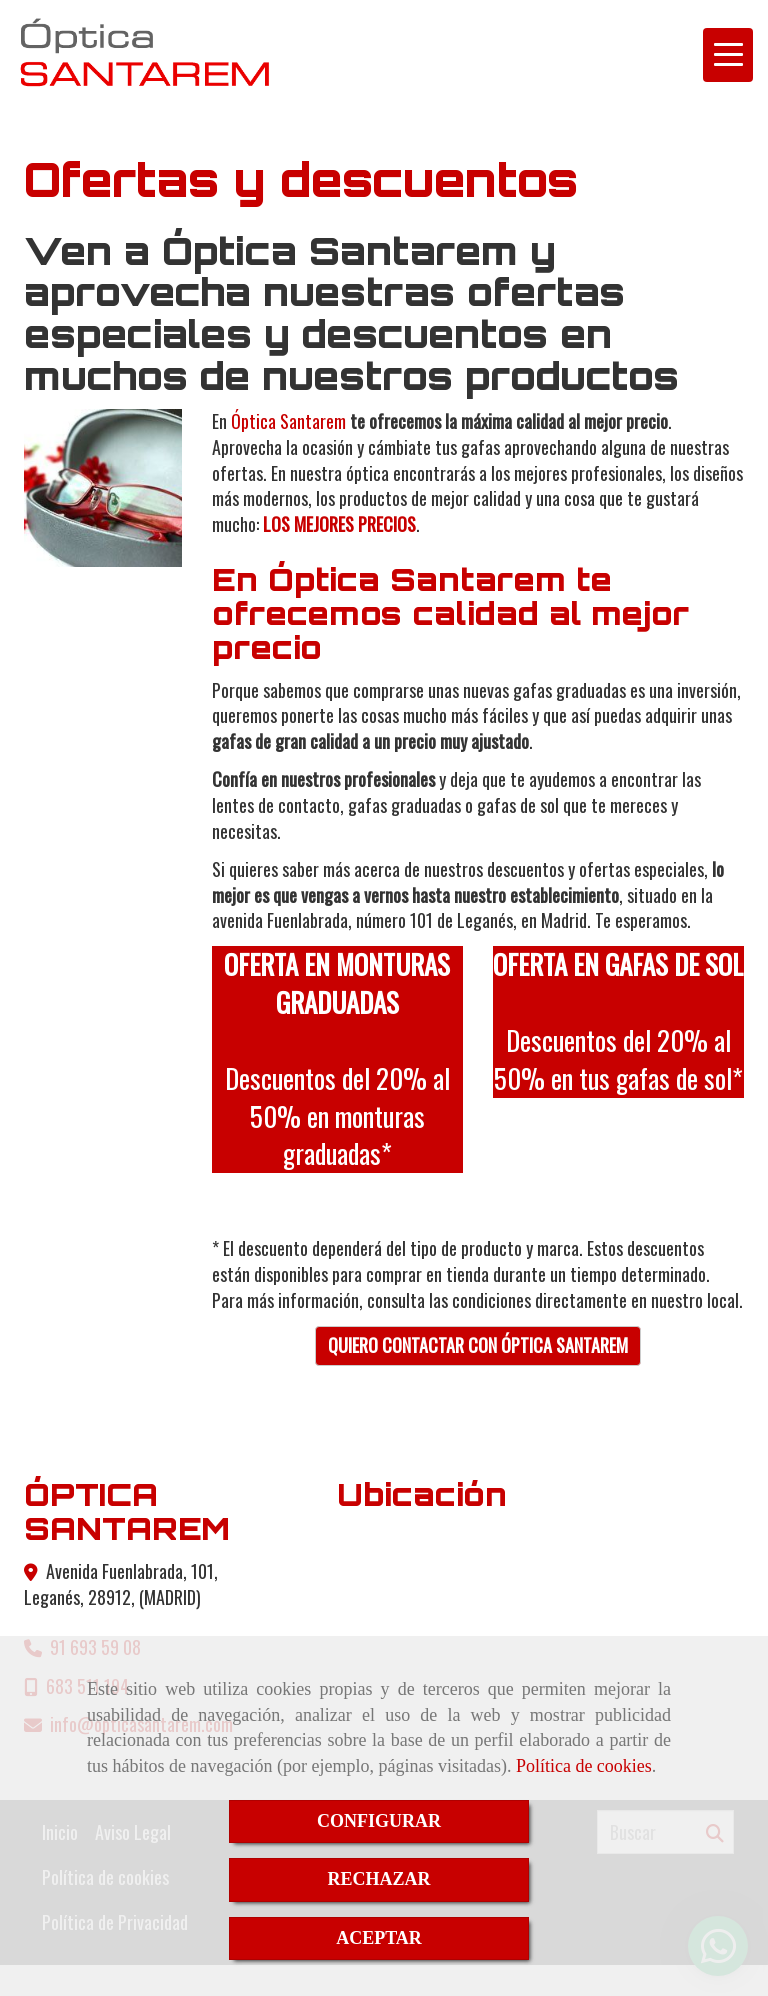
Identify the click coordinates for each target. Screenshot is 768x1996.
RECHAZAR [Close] (378, 1879)
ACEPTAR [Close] (379, 1938)
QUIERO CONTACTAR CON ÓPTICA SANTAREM (478, 1345)
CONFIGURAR (379, 1821)
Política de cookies (584, 1766)
